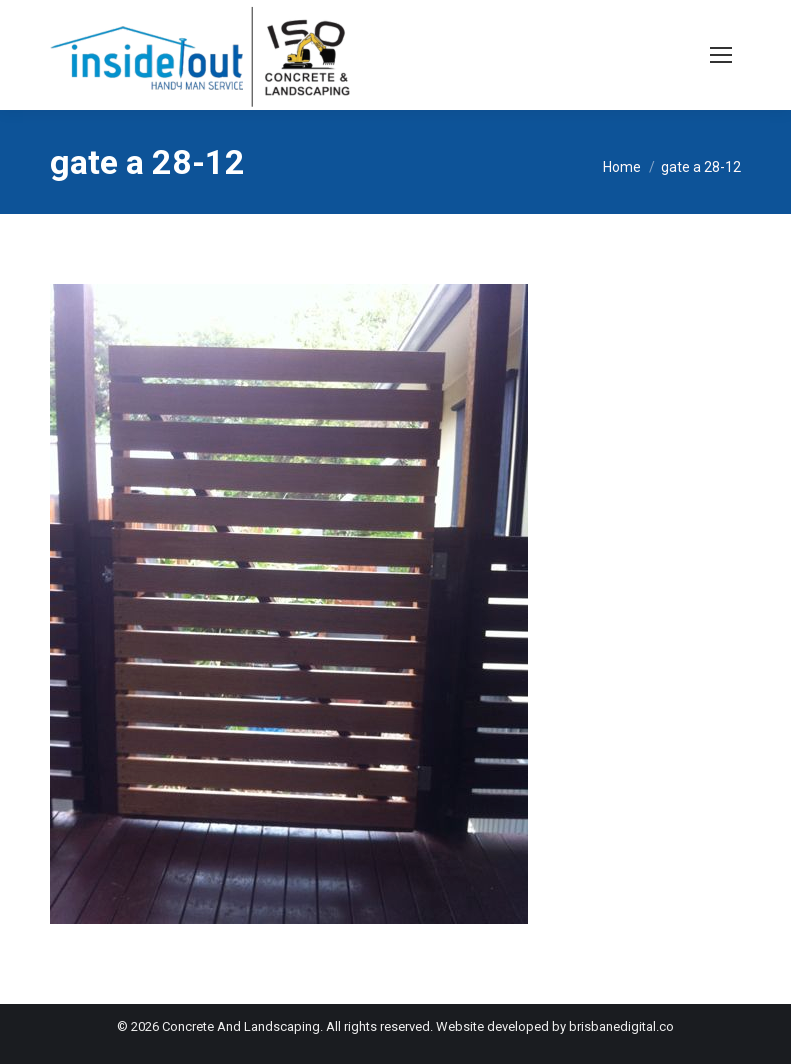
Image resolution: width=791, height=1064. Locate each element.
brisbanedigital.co (621, 1026)
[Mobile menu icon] (721, 55)
